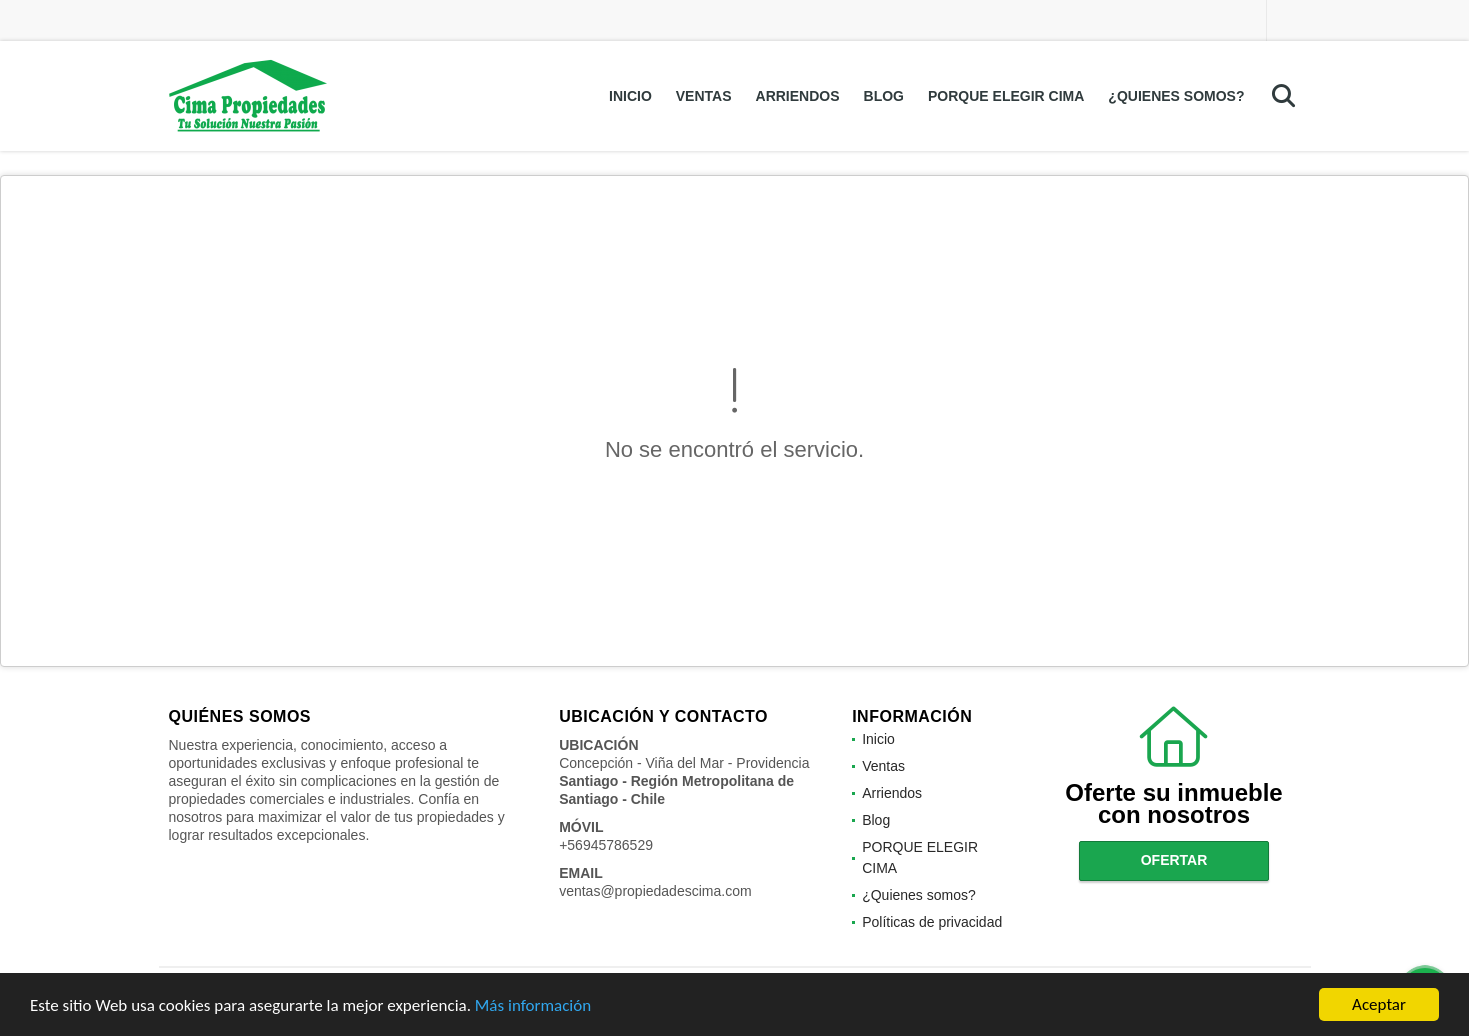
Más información (533, 1005)
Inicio (630, 96)
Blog (884, 96)
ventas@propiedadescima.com (655, 891)
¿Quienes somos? (1176, 96)
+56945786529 (606, 845)
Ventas (704, 96)
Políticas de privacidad (932, 922)
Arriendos (798, 96)
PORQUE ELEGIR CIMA (1006, 96)
